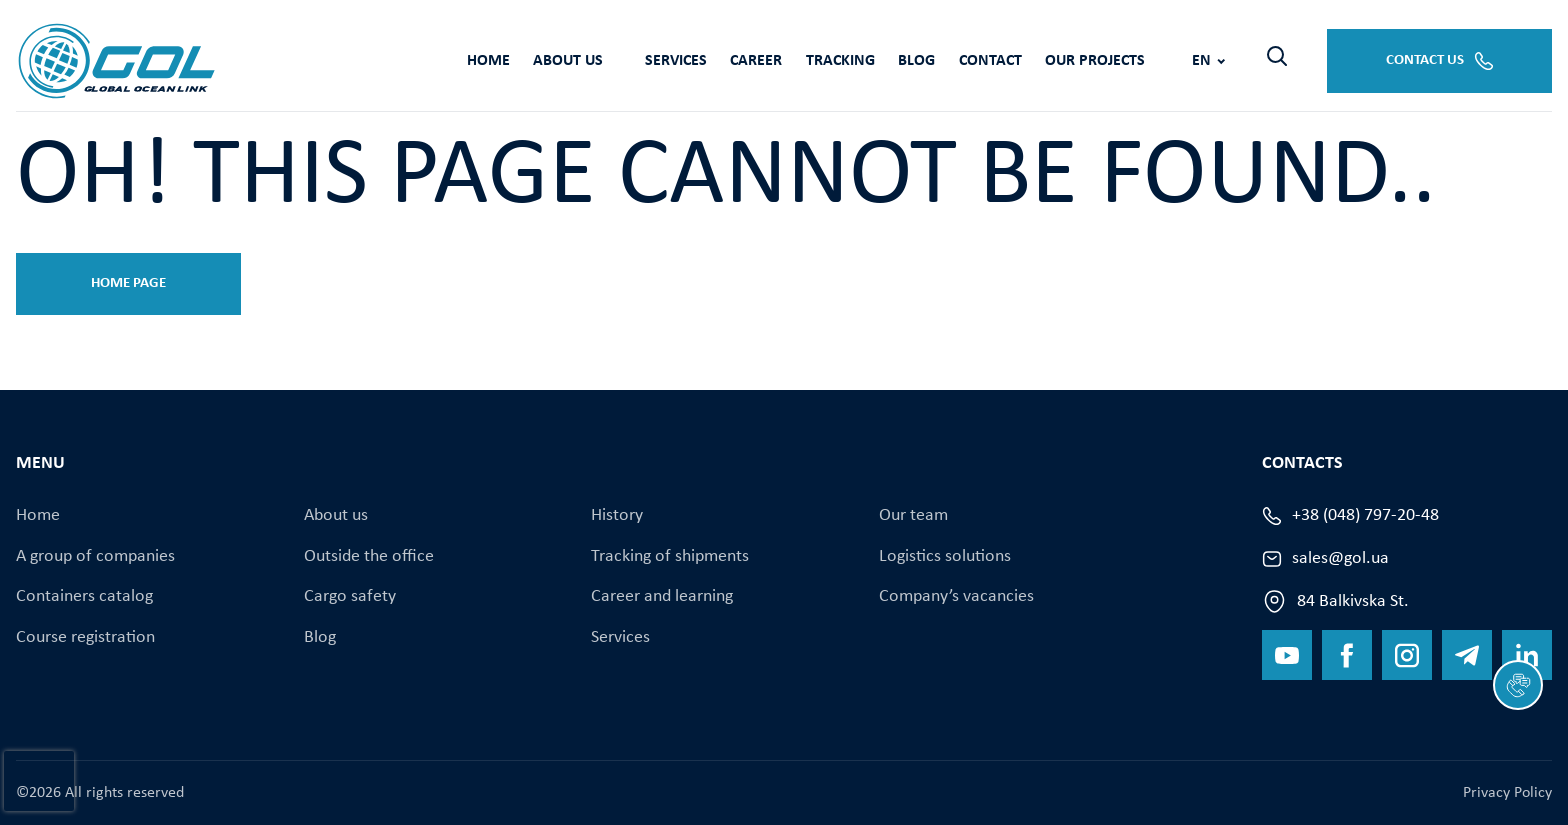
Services (558, 60)
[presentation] (39, 781)
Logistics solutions (945, 555)
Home (355, 60)
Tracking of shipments (670, 555)
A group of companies (95, 555)
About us (443, 60)
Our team (913, 515)
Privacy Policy (1507, 793)
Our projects (1014, 60)
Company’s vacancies (956, 595)
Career (646, 60)
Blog (820, 60)
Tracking (736, 60)
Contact (901, 60)
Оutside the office (369, 555)
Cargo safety (350, 595)
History (617, 515)
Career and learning (662, 595)
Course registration (85, 635)
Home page (128, 283)
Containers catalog (84, 595)
